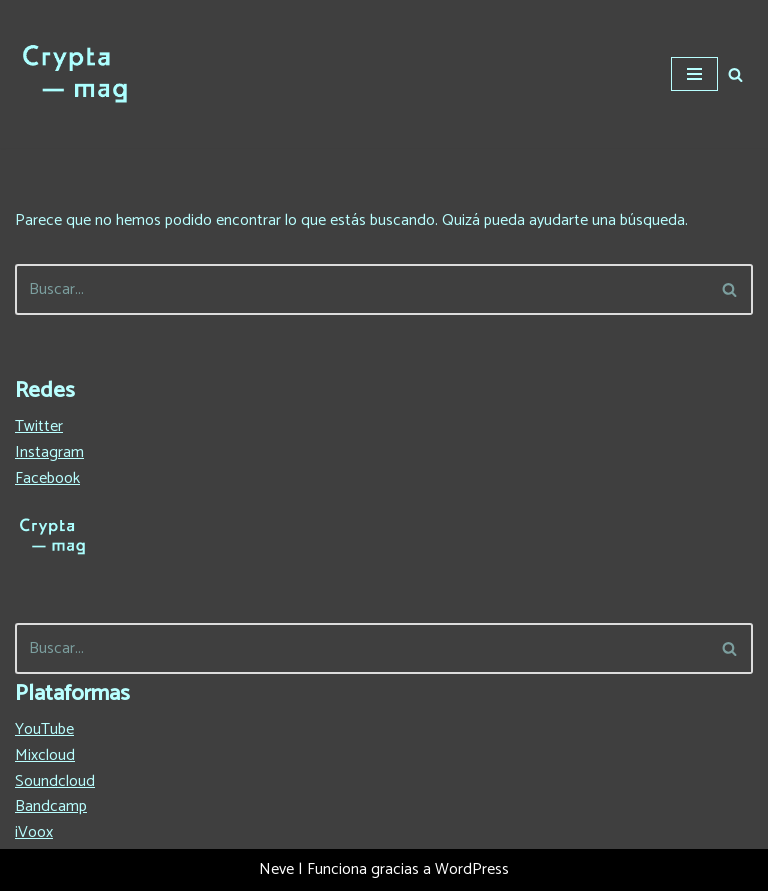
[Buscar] (735, 74)
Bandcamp (51, 806)
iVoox (34, 832)
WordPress (472, 869)
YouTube (44, 729)
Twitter (39, 426)
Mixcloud (45, 755)
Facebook (47, 478)
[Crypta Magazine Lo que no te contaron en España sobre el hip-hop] (75, 74)
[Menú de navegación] (694, 74)
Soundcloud (55, 781)
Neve (276, 869)
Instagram (49, 452)
